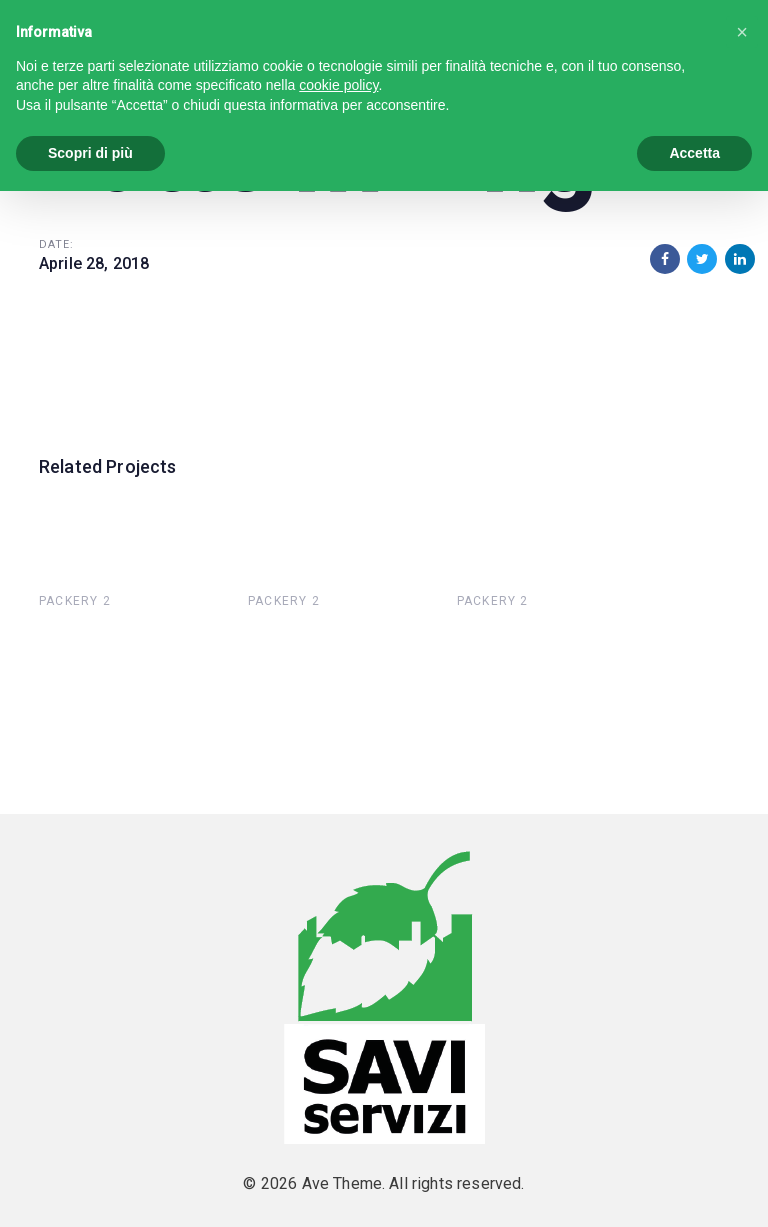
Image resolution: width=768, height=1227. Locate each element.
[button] (742, 32)
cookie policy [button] (338, 85)
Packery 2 (75, 601)
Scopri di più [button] (90, 153)
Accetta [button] (694, 153)
